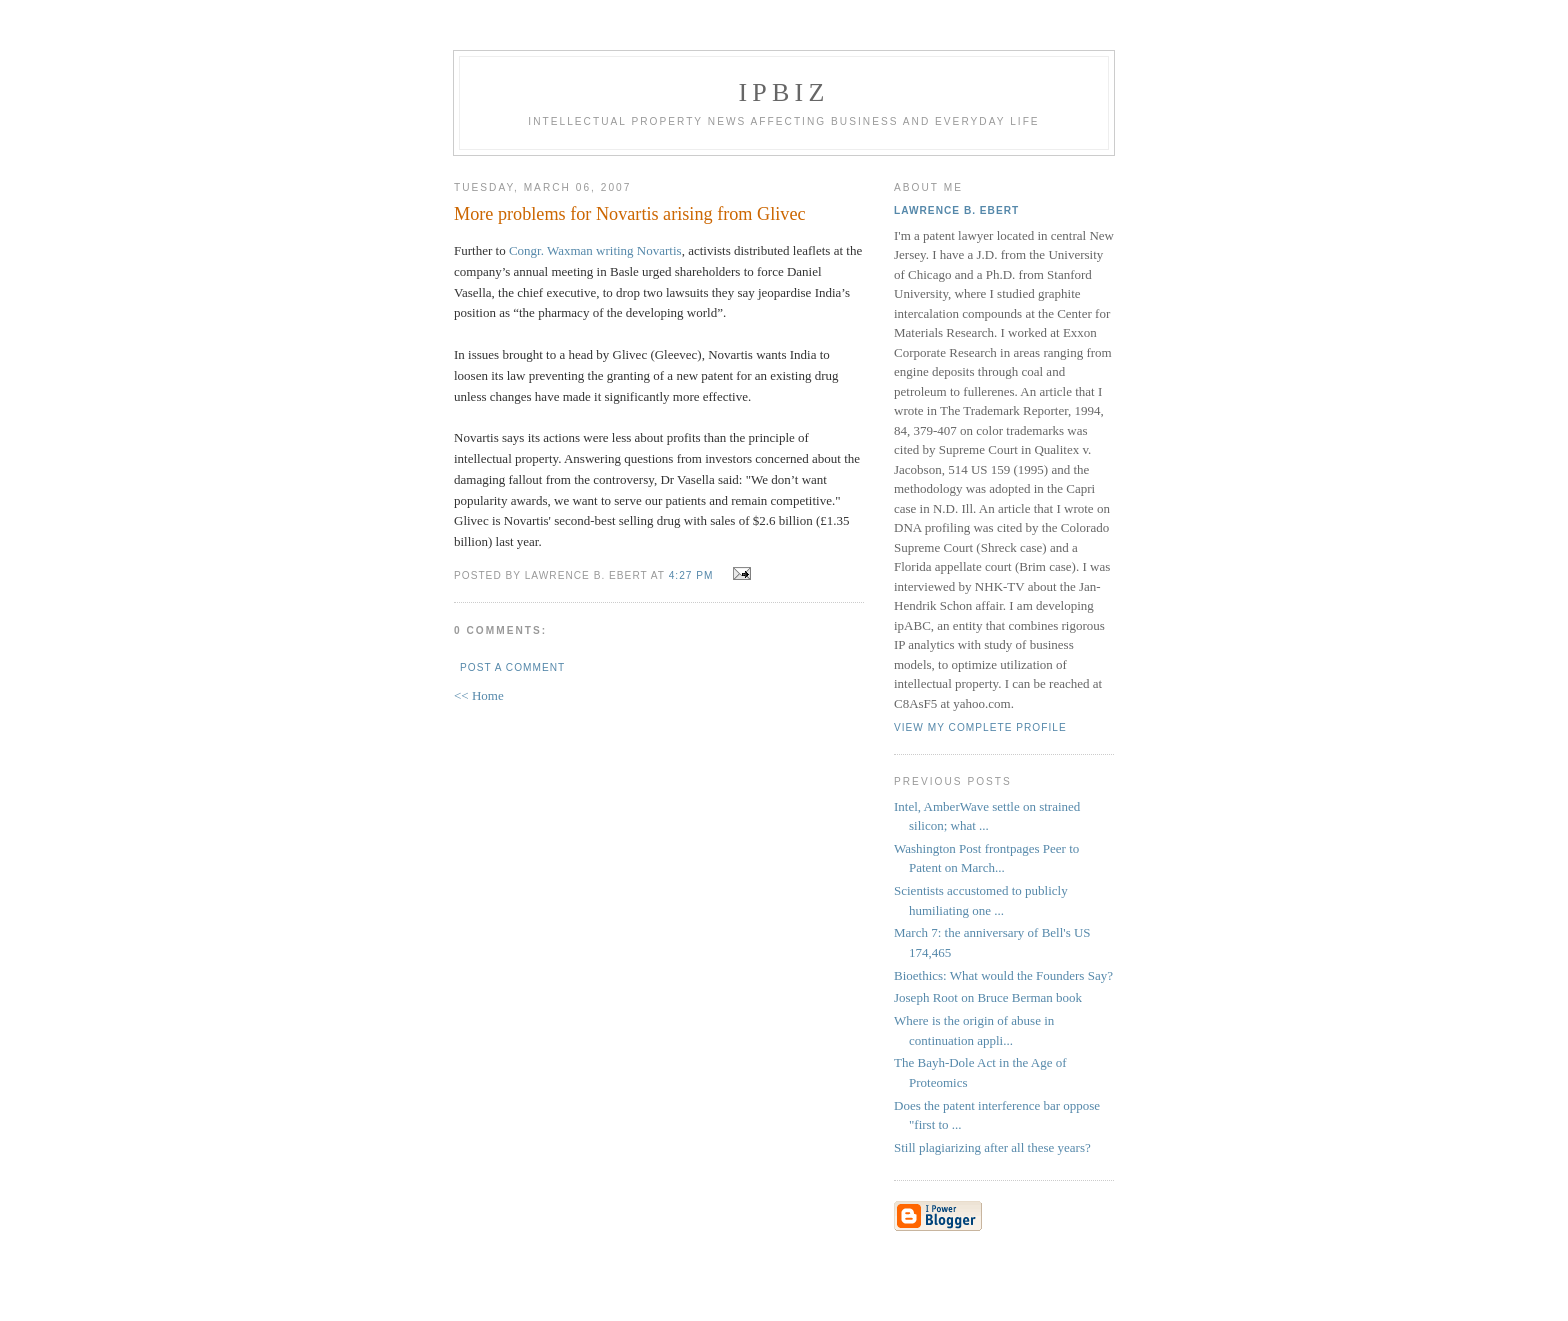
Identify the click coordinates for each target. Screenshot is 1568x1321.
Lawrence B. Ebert (956, 210)
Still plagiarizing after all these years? (992, 1147)
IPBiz (784, 92)
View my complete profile (980, 727)
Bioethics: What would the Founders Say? (1003, 975)
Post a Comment (512, 667)
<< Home (479, 695)
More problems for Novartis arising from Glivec (630, 214)
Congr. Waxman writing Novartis (595, 250)
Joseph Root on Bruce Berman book (988, 997)
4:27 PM (691, 575)
